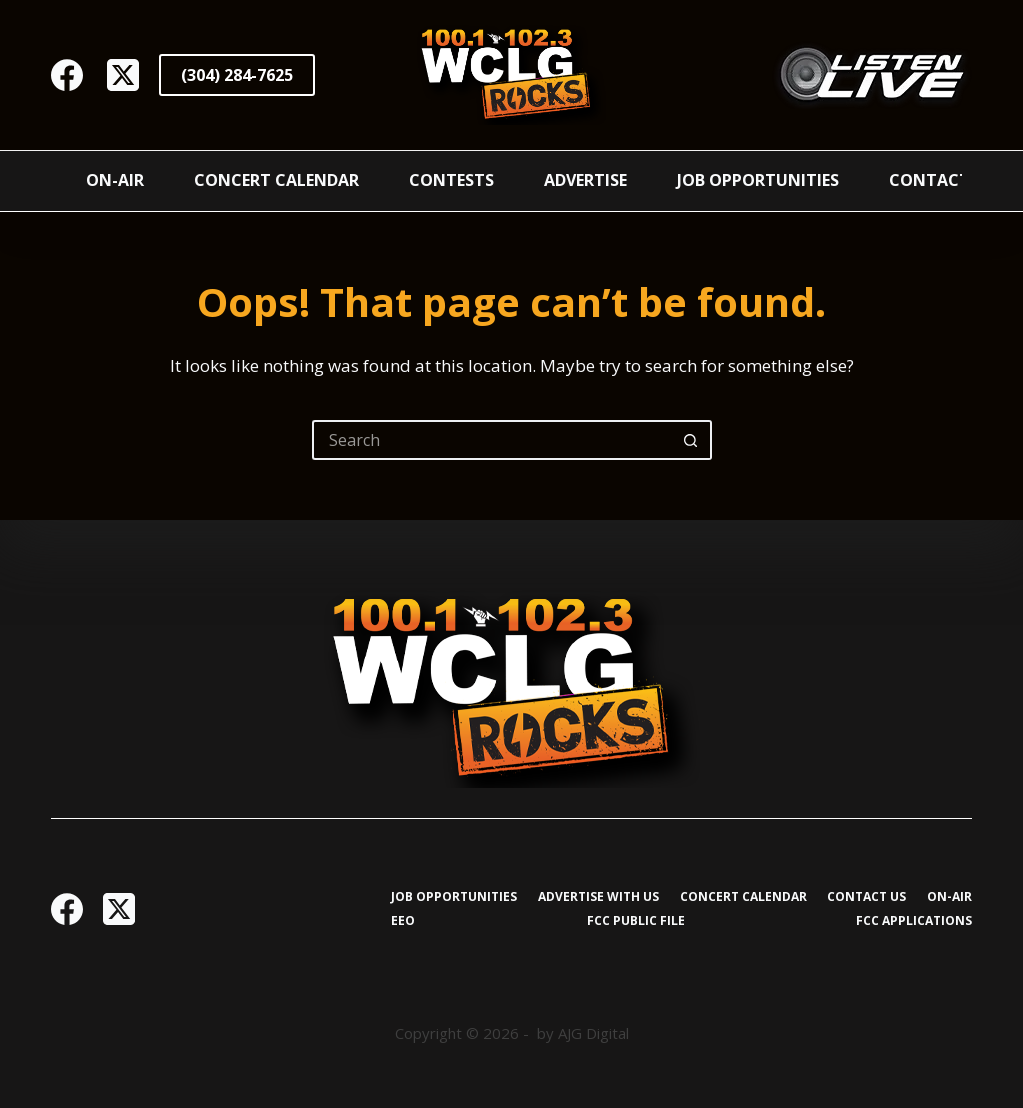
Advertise (585, 180)
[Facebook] (67, 75)
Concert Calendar (276, 180)
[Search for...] (492, 440)
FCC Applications (914, 921)
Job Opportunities (758, 180)
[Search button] (692, 440)
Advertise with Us (598, 897)
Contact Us (942, 180)
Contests (451, 180)
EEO (403, 921)
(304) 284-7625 (237, 75)
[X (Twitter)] (123, 75)
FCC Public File (636, 921)
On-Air (115, 180)
